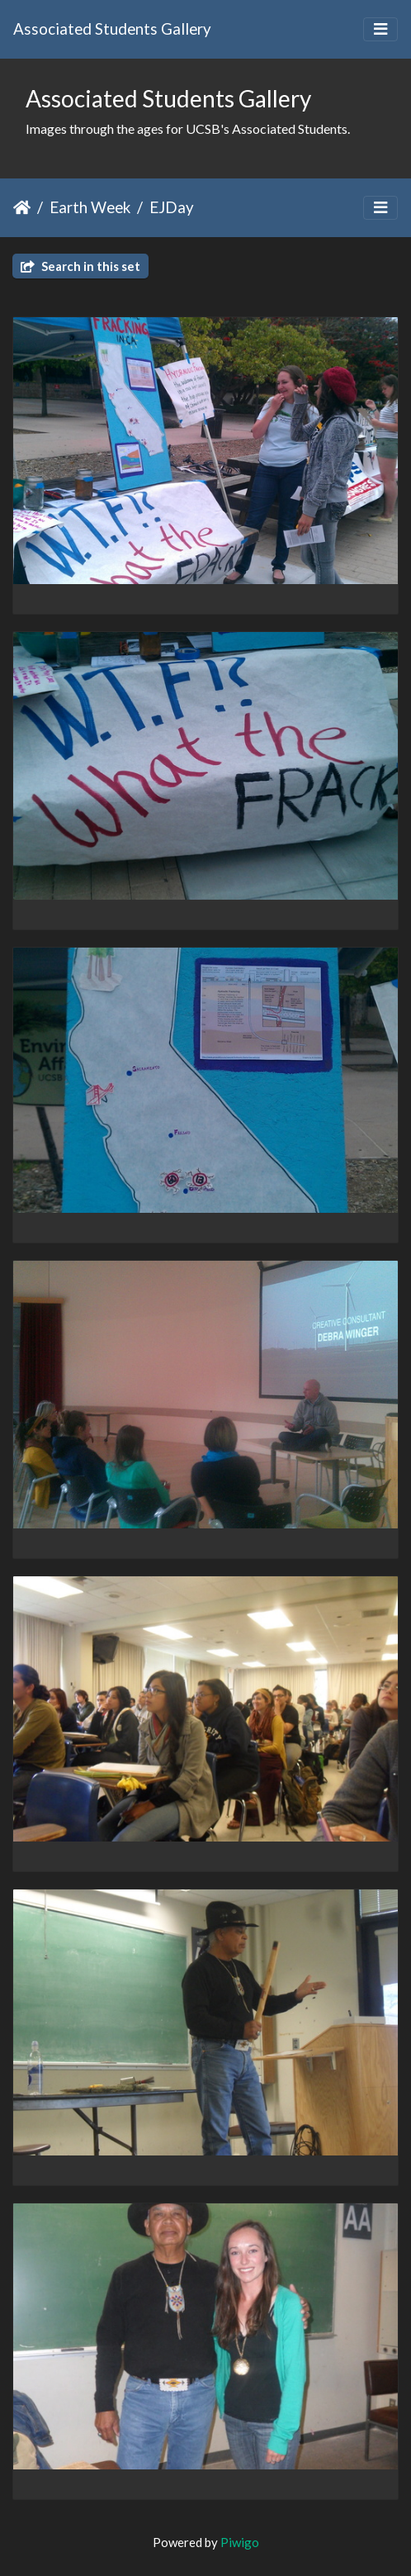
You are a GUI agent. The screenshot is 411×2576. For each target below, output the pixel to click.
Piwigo (239, 2542)
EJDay (171, 206)
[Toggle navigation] (380, 29)
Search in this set (80, 266)
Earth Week (90, 206)
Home (22, 207)
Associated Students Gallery (112, 28)
